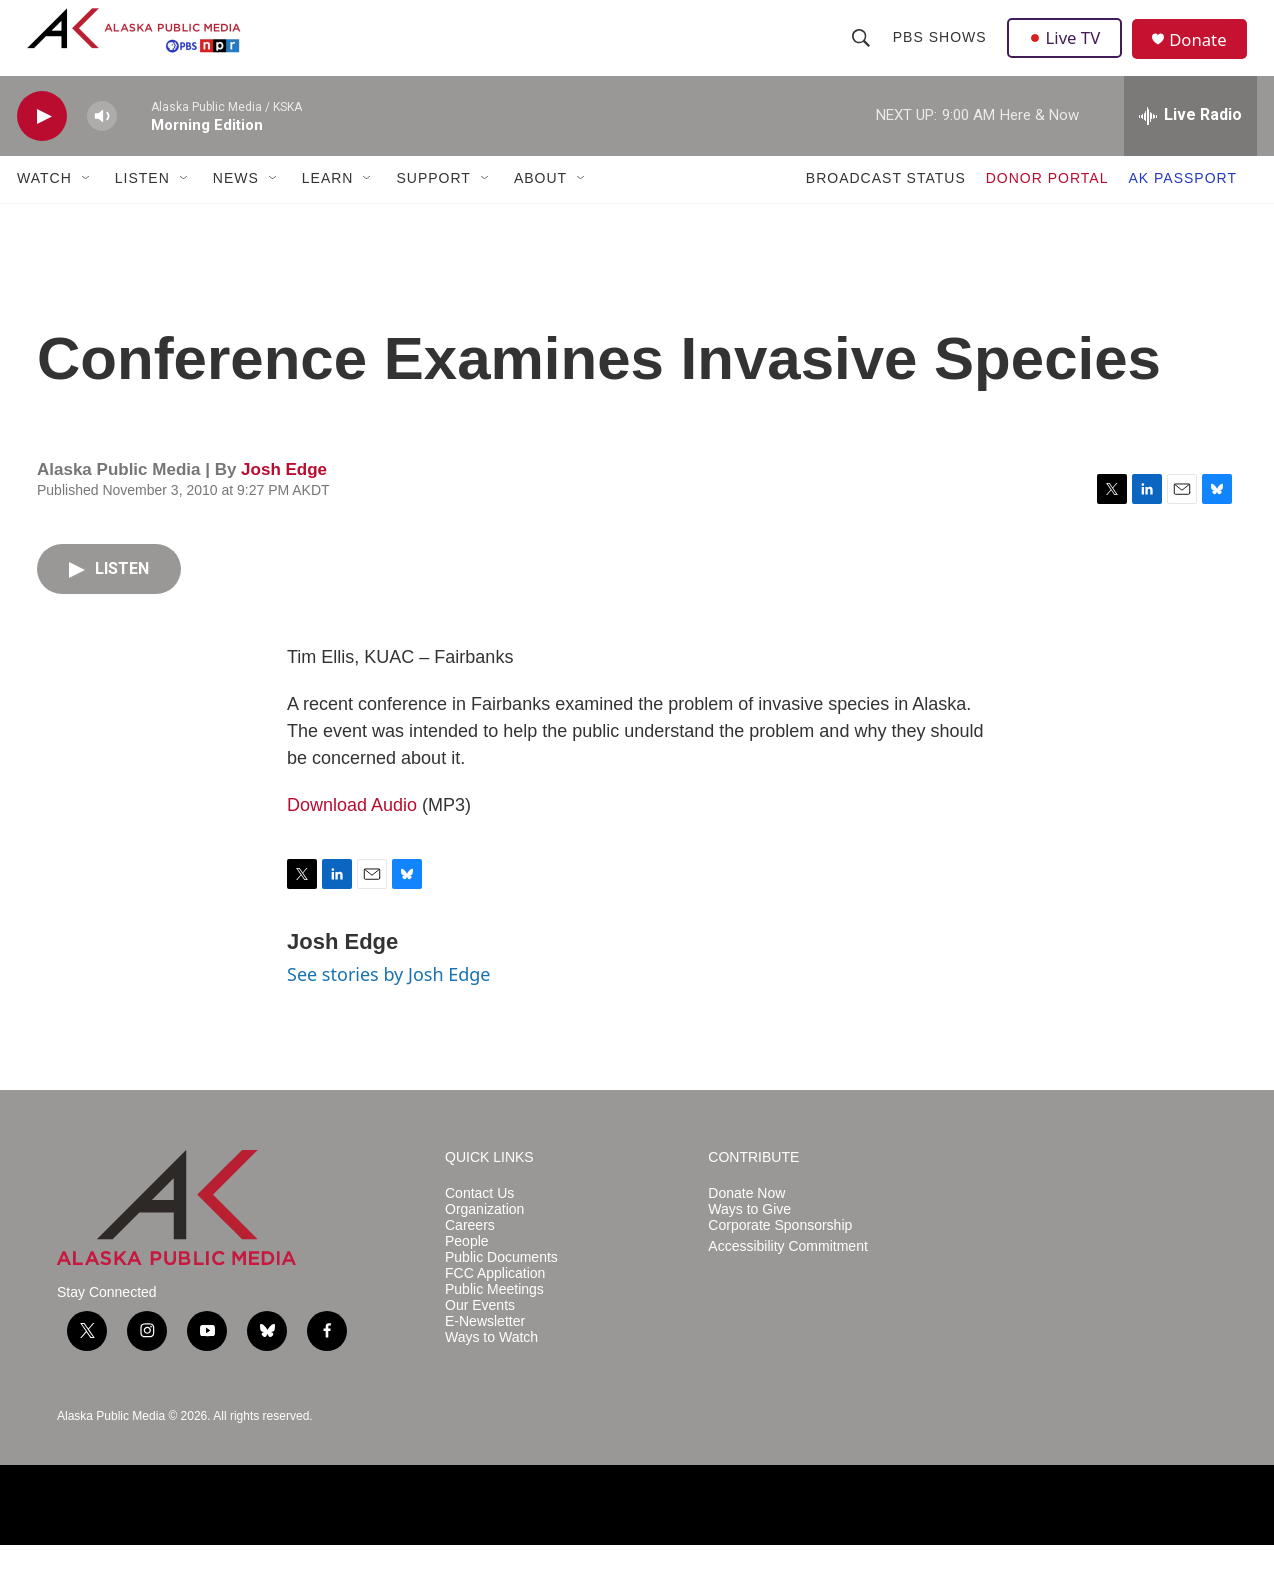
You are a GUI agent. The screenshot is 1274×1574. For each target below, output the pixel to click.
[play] (42, 145)
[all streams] (1190, 145)
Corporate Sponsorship (780, 1254)
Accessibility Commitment (787, 1275)
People (467, 1270)
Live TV (1068, 52)
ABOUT (540, 208)
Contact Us (479, 1222)
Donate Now (746, 1222)
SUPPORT (433, 208)
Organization (484, 1238)
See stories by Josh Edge (389, 1004)
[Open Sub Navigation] (87, 208)
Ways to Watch (491, 1366)
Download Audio (352, 835)
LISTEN (142, 208)
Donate (1206, 54)
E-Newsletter (485, 1350)
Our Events (480, 1334)
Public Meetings (494, 1318)
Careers (470, 1254)
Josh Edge (284, 498)
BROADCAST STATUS (886, 208)
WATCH (44, 208)
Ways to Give (749, 1238)
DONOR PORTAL (1047, 208)
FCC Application (495, 1302)
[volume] (102, 145)
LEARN (328, 208)
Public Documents (501, 1286)
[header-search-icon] (862, 52)
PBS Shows (941, 52)
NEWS (236, 208)
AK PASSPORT (1182, 208)
